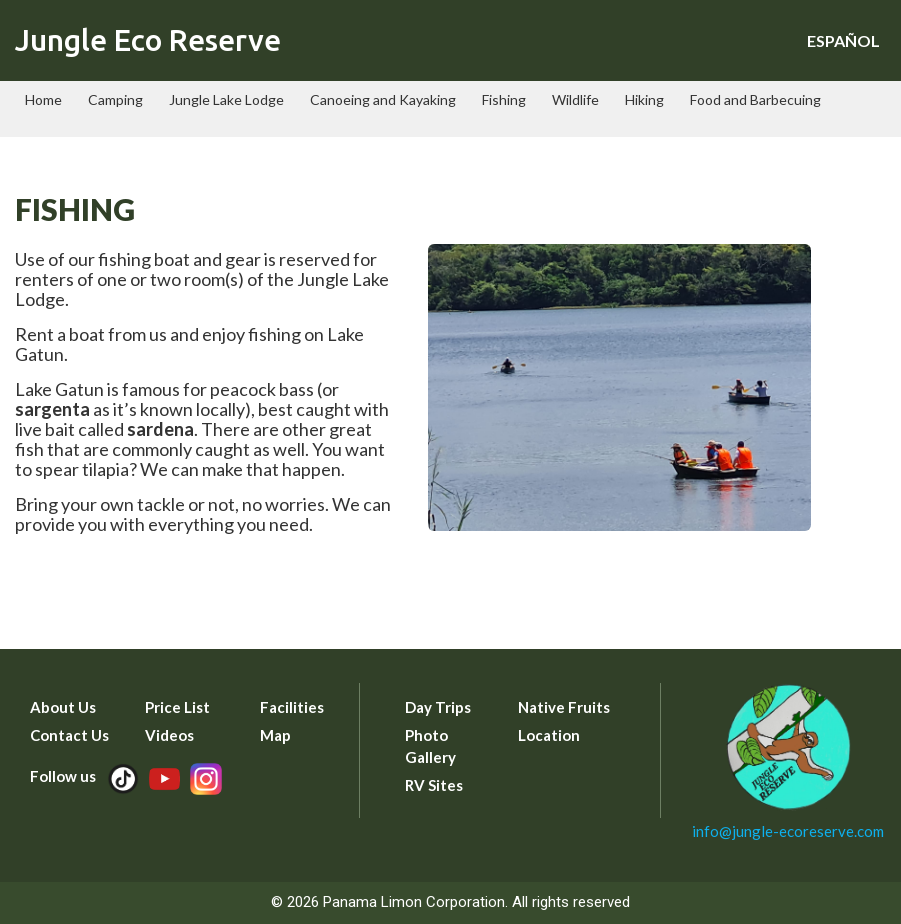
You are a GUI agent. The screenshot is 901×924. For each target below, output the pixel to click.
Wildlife (575, 99)
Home (43, 99)
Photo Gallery (430, 746)
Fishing (504, 99)
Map (275, 735)
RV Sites (434, 785)
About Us (63, 707)
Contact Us (69, 735)
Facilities (292, 707)
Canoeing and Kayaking (383, 99)
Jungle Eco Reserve (148, 40)
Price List (177, 707)
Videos (169, 735)
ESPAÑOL (843, 40)
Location (549, 735)
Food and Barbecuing (755, 99)
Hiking (644, 99)
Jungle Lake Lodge (226, 99)
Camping (115, 99)
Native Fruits (564, 707)
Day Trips (438, 707)
